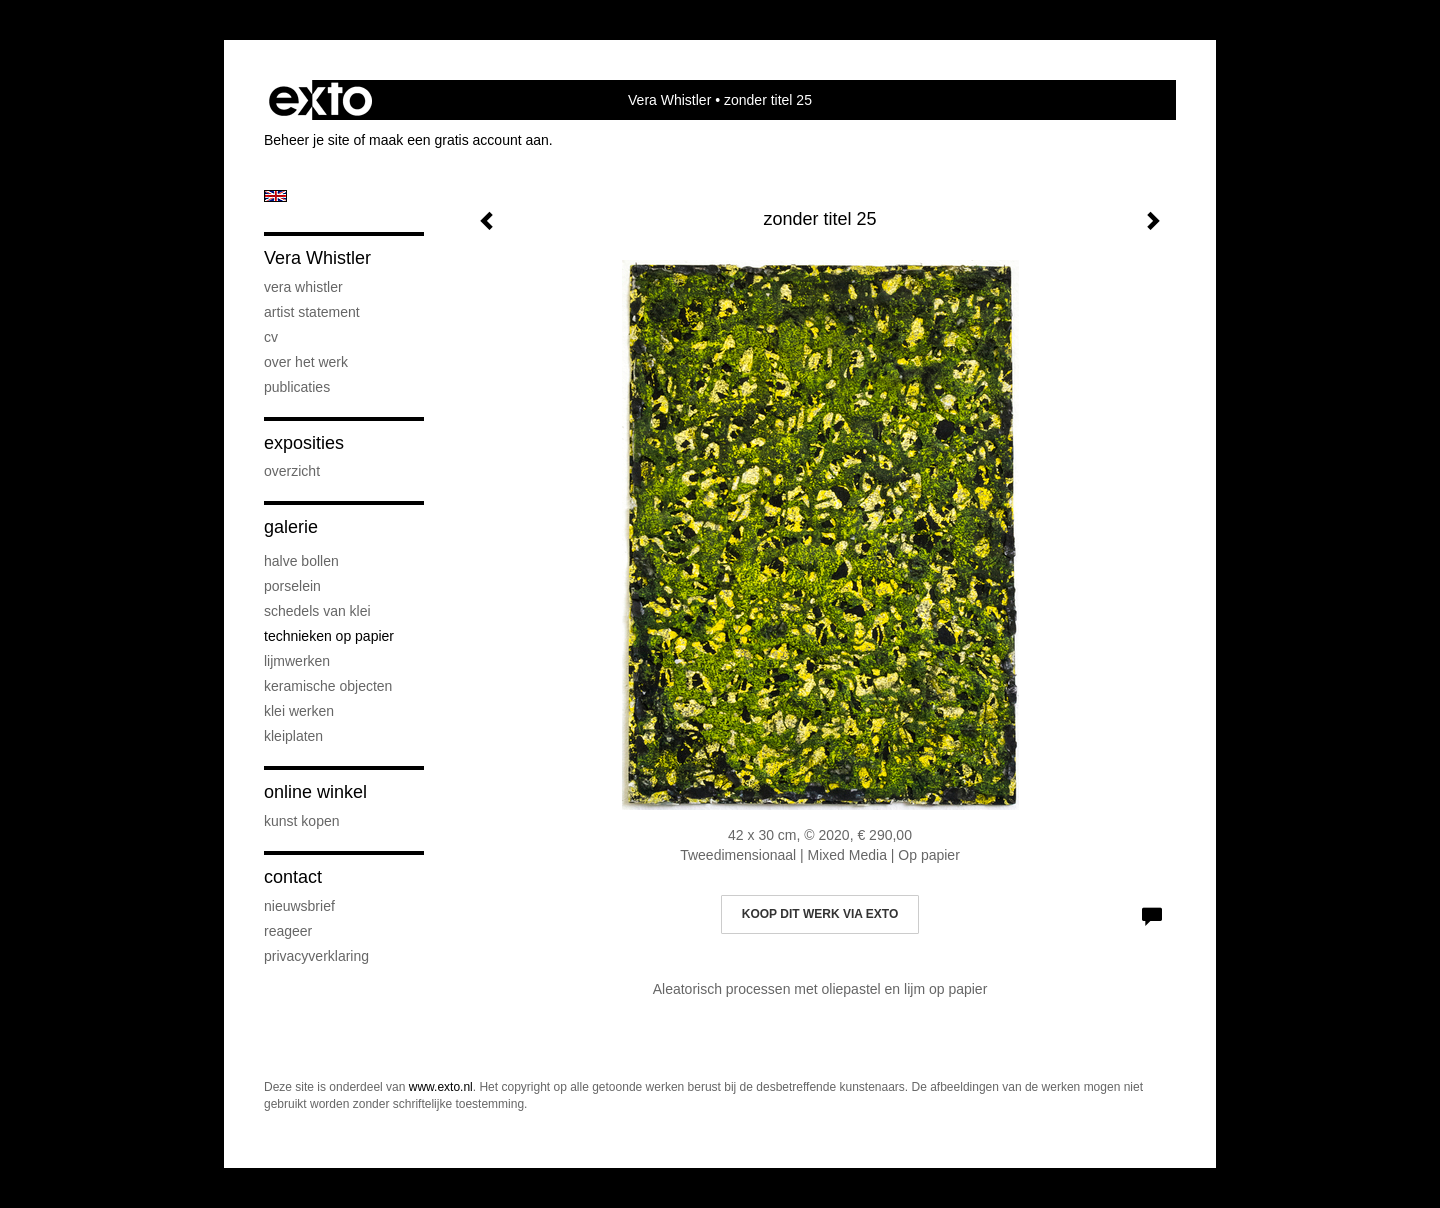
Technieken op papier (329, 636)
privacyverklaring (316, 956)
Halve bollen (301, 561)
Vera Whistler (669, 100)
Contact (293, 877)
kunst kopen (302, 821)
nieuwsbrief (299, 906)
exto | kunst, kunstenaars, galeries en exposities (320, 100)
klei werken (299, 711)
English (275, 196)
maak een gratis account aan (459, 140)
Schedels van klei (317, 611)
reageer (288, 931)
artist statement (312, 312)
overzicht (292, 471)
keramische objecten (328, 686)
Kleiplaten (293, 736)
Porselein (292, 586)
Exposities (304, 443)
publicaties (297, 387)
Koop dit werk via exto (820, 914)
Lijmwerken (297, 661)
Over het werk (306, 362)
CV (271, 337)
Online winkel (315, 792)
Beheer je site (307, 140)
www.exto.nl (441, 1087)
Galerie (291, 527)
